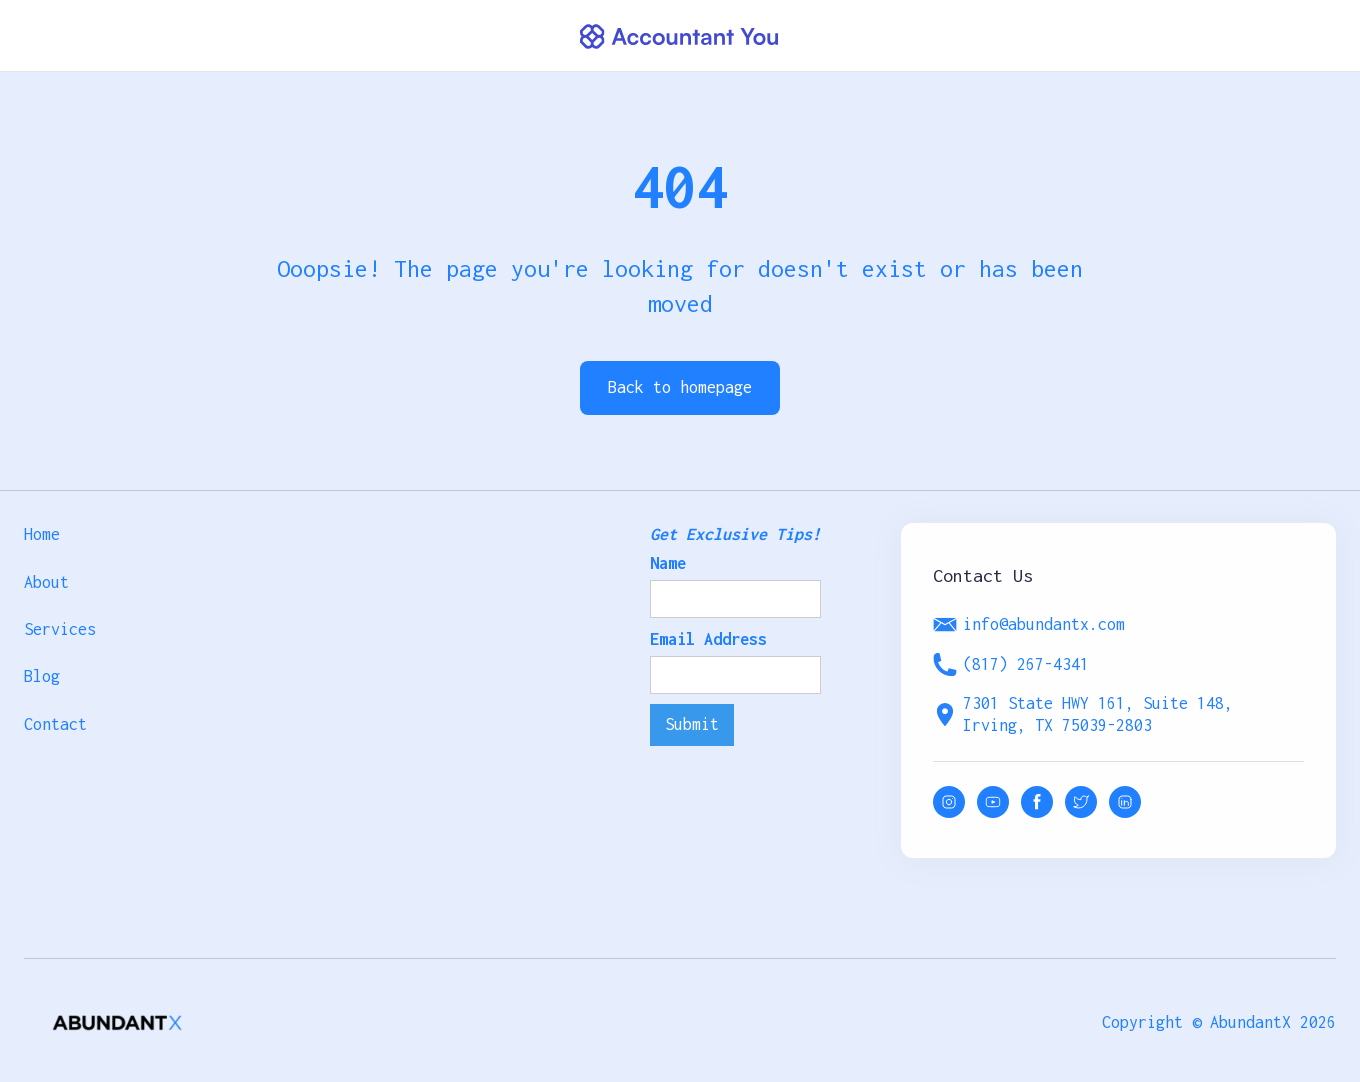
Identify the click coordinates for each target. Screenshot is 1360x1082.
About (46, 582)
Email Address (708, 639)
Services (60, 629)
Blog (42, 676)
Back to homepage (680, 387)
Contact (55, 724)
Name (668, 563)
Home (42, 534)
